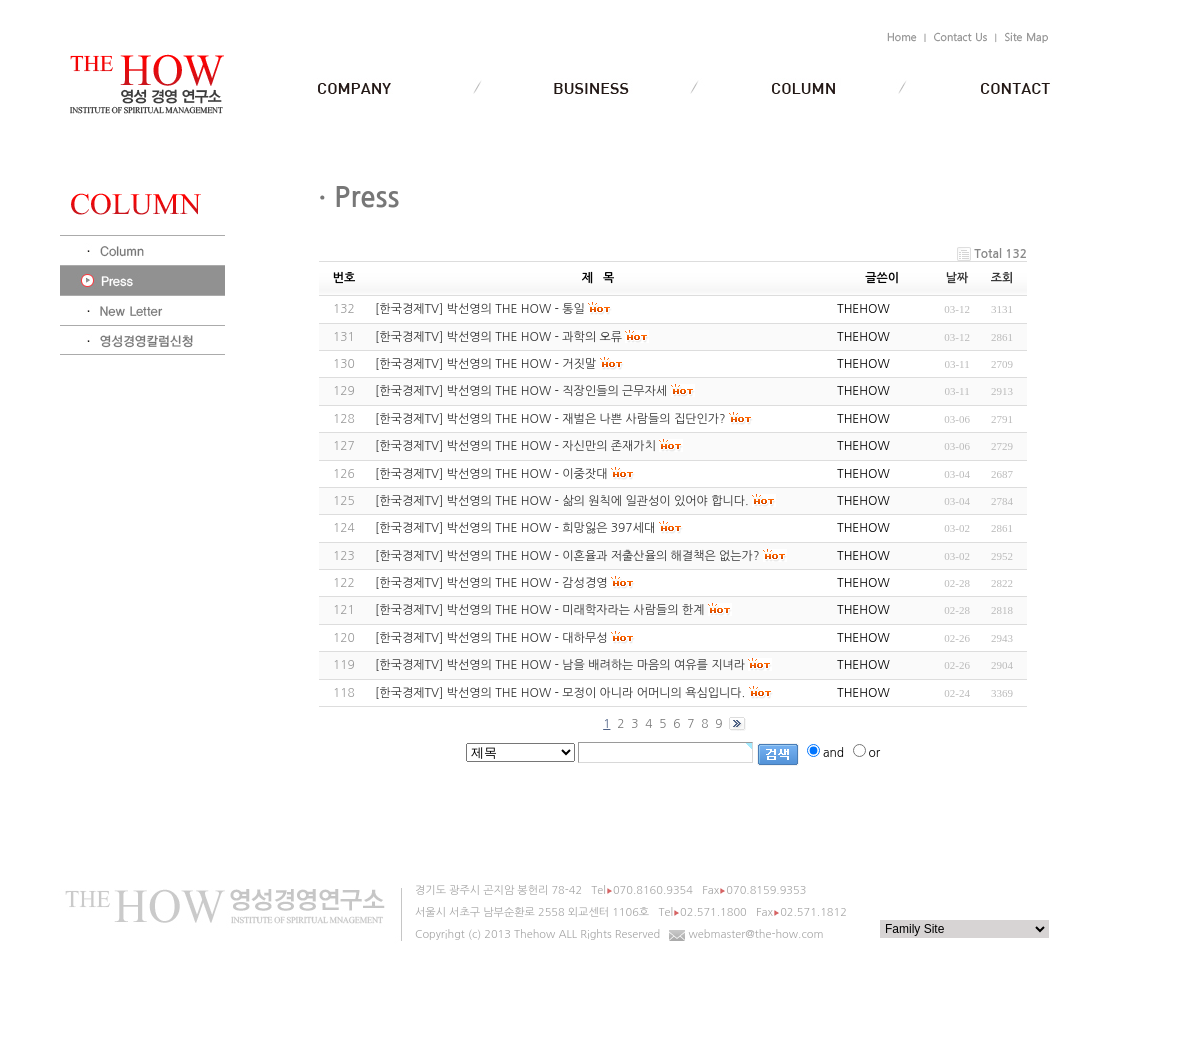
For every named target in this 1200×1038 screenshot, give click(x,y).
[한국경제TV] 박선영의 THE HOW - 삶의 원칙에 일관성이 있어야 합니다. (562, 501)
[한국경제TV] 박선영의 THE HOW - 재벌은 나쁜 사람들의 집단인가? (550, 419)
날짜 (957, 278)
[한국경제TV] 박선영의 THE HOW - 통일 (480, 309)
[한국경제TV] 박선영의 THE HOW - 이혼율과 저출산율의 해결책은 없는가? (567, 556)
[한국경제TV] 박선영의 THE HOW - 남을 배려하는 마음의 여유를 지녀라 (560, 665)
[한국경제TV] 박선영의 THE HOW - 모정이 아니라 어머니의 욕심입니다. (560, 693)
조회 (1002, 278)
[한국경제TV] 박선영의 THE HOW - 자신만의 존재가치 (515, 446)
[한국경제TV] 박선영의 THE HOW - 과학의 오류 (498, 337)
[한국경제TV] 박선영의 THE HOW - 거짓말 (485, 364)
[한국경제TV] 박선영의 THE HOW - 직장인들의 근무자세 (521, 391)
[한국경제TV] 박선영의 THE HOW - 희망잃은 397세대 (515, 528)
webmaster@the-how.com (756, 934)
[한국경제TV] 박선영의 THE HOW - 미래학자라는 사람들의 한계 (539, 610)
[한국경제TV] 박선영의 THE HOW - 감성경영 (491, 583)
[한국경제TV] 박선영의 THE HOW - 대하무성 (491, 638)
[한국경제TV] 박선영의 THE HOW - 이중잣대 (491, 474)
